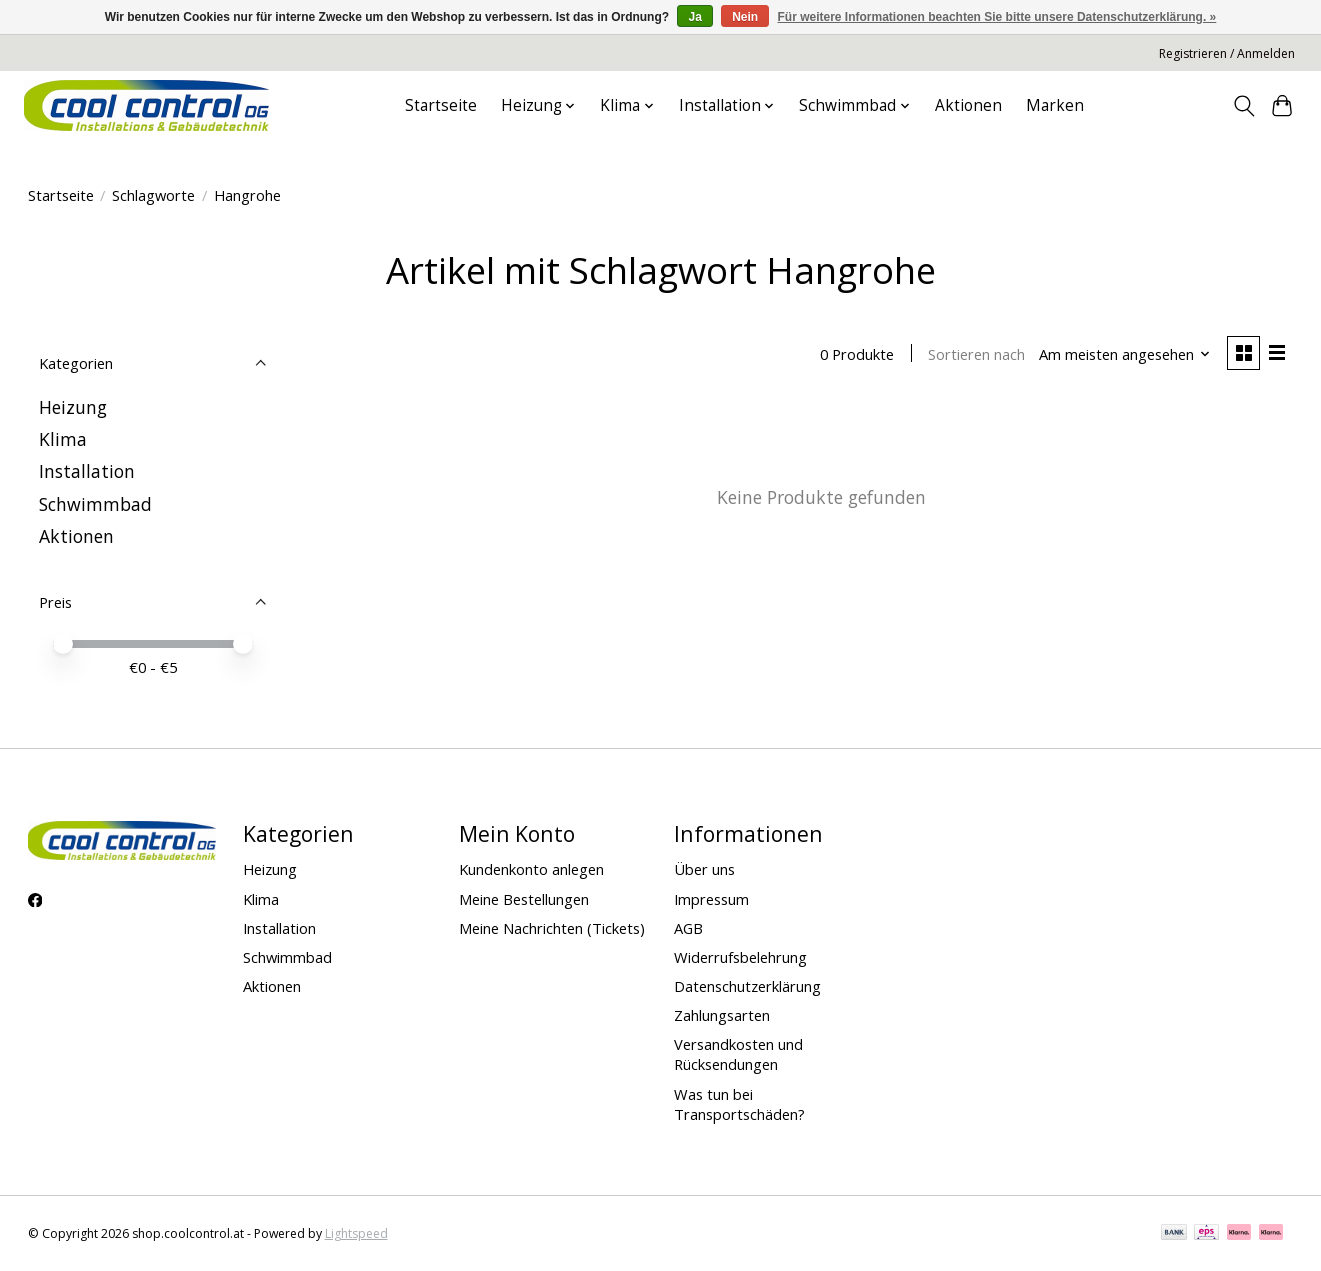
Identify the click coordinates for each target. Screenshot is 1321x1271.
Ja (694, 17)
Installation (87, 471)
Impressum (711, 899)
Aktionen (968, 105)
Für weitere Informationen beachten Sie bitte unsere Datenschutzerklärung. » (997, 17)
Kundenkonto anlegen (531, 869)
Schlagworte (153, 195)
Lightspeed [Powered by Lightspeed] (356, 1233)
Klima (63, 439)
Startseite (441, 105)
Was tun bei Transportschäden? (739, 1104)
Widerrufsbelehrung (740, 957)
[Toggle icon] (1243, 106)
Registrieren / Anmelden (1227, 53)
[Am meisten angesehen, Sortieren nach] (1122, 355)
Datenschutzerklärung (747, 986)
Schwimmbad (95, 504)
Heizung (73, 407)
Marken (1055, 105)
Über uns (704, 869)
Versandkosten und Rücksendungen (738, 1054)
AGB (688, 928)
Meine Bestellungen (524, 899)
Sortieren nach (974, 355)
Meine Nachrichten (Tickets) (552, 928)
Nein (745, 17)
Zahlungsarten (722, 1015)
